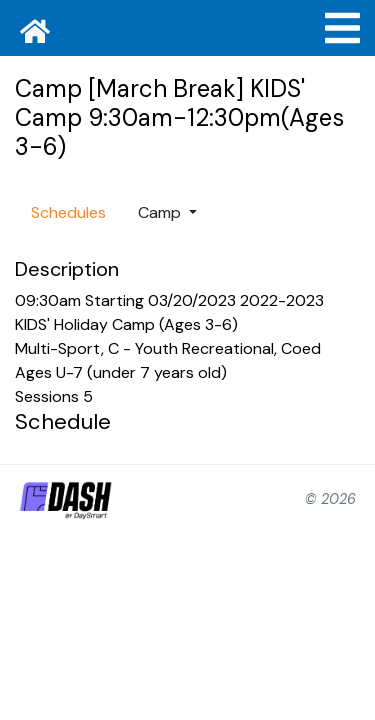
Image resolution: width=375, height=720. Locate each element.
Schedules (68, 212)
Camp (161, 212)
